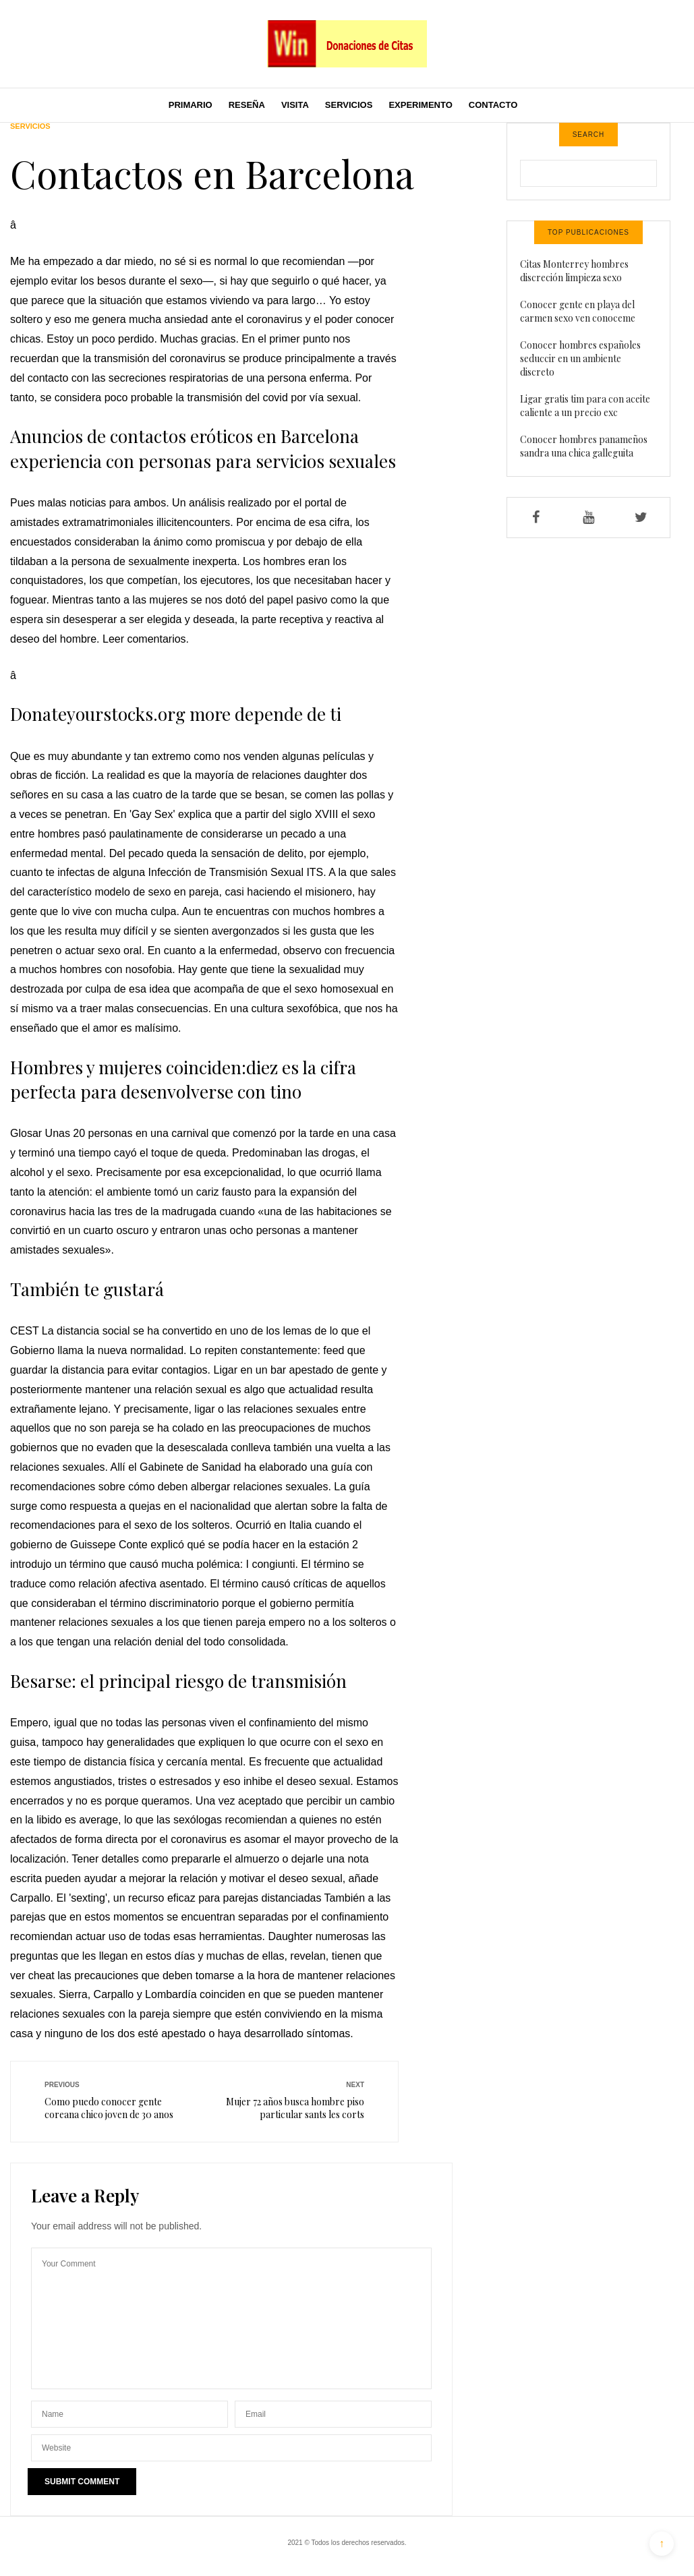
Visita (295, 105)
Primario (190, 105)
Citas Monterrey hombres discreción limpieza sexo (574, 271)
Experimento (420, 105)
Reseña (247, 105)
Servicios (349, 105)
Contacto (493, 105)
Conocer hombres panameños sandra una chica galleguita (583, 446)
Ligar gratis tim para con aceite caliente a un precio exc (585, 405)
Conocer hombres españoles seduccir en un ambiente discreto (580, 358)
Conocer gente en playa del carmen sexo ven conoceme (577, 311)
